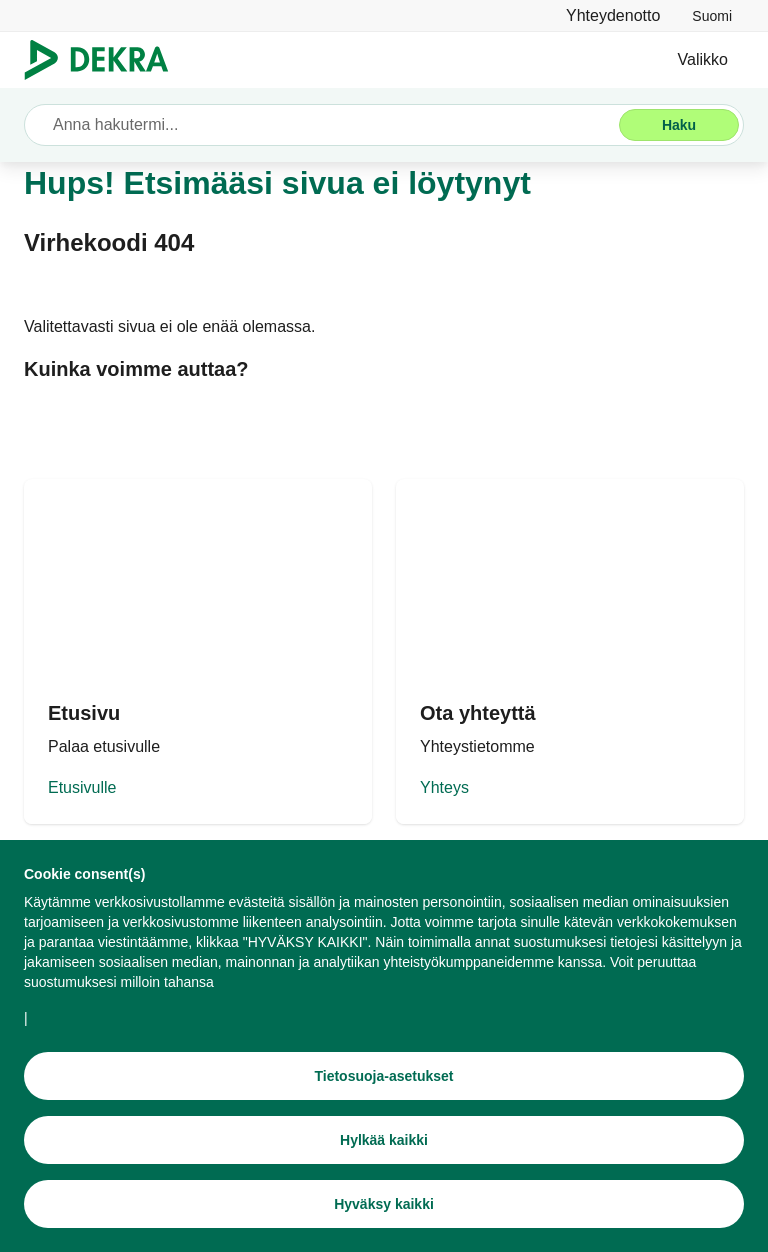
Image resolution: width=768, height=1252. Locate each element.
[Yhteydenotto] (613, 15)
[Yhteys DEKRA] (570, 651)
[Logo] (104, 60)
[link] (712, 15)
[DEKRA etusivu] (198, 651)
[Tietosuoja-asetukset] (384, 1076)
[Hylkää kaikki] (384, 1140)
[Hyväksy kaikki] (384, 1204)
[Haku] (679, 125)
